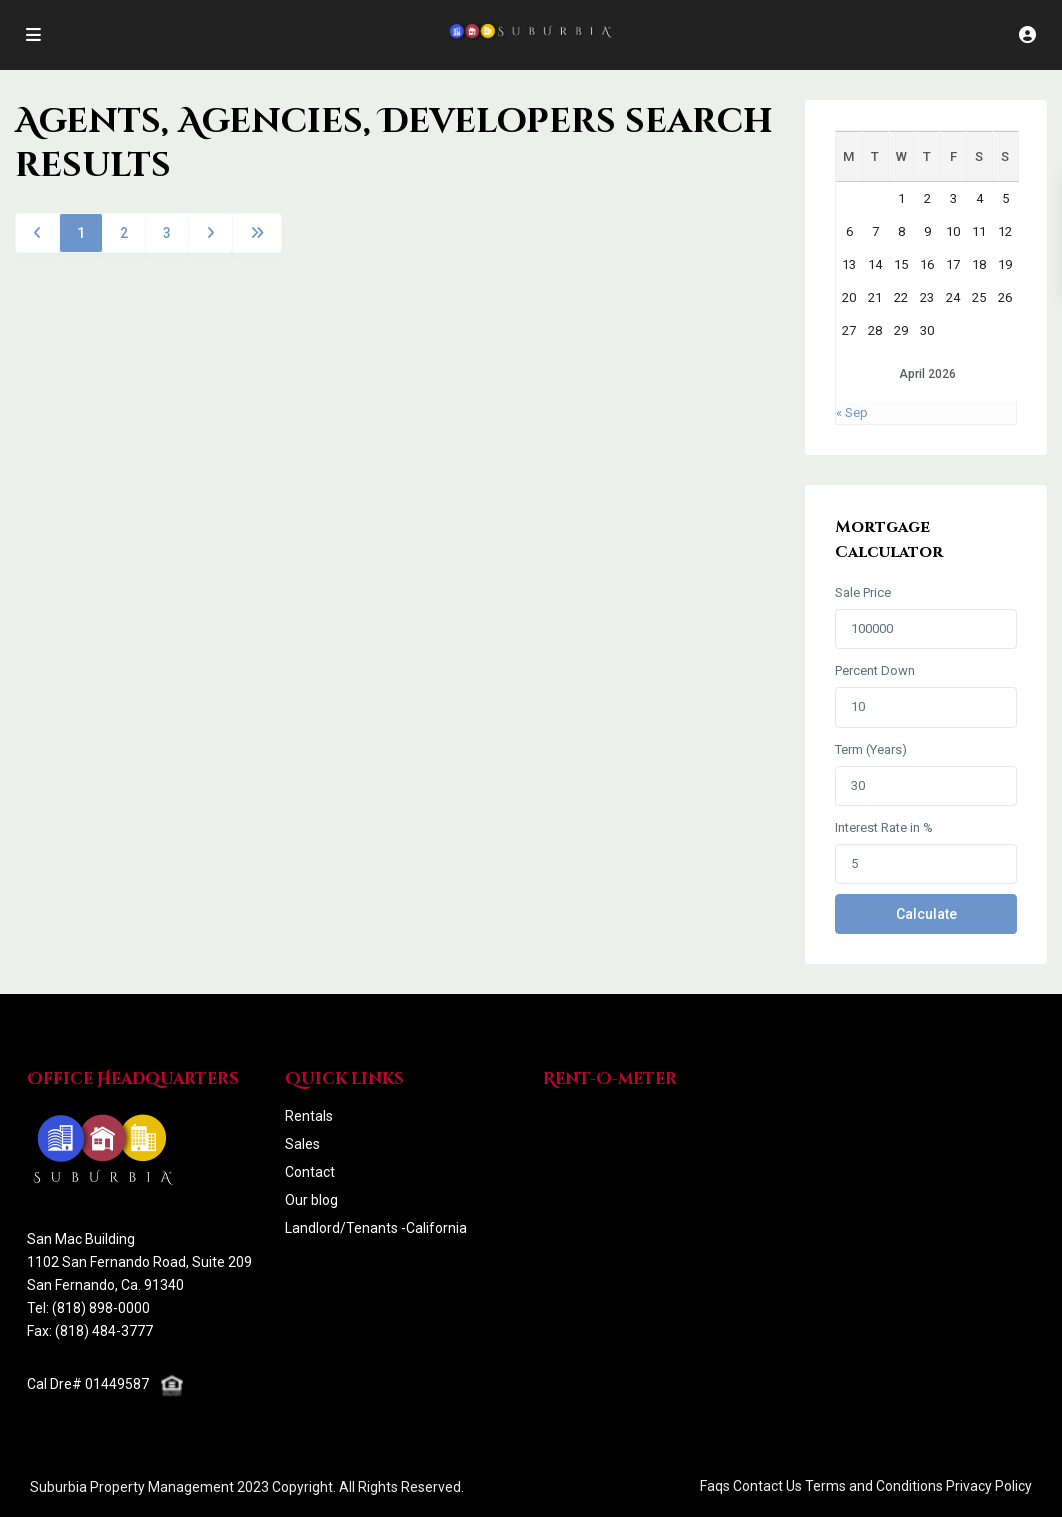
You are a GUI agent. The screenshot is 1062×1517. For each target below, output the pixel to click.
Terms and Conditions (874, 1486)
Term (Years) (871, 749)
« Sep (852, 412)
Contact (310, 1172)
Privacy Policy (989, 1486)
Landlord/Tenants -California (376, 1228)
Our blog (311, 1200)
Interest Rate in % (884, 827)
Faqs (715, 1486)
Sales (302, 1144)
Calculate (926, 914)
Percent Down (875, 670)
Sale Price (863, 592)
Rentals (309, 1116)
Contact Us (767, 1486)
